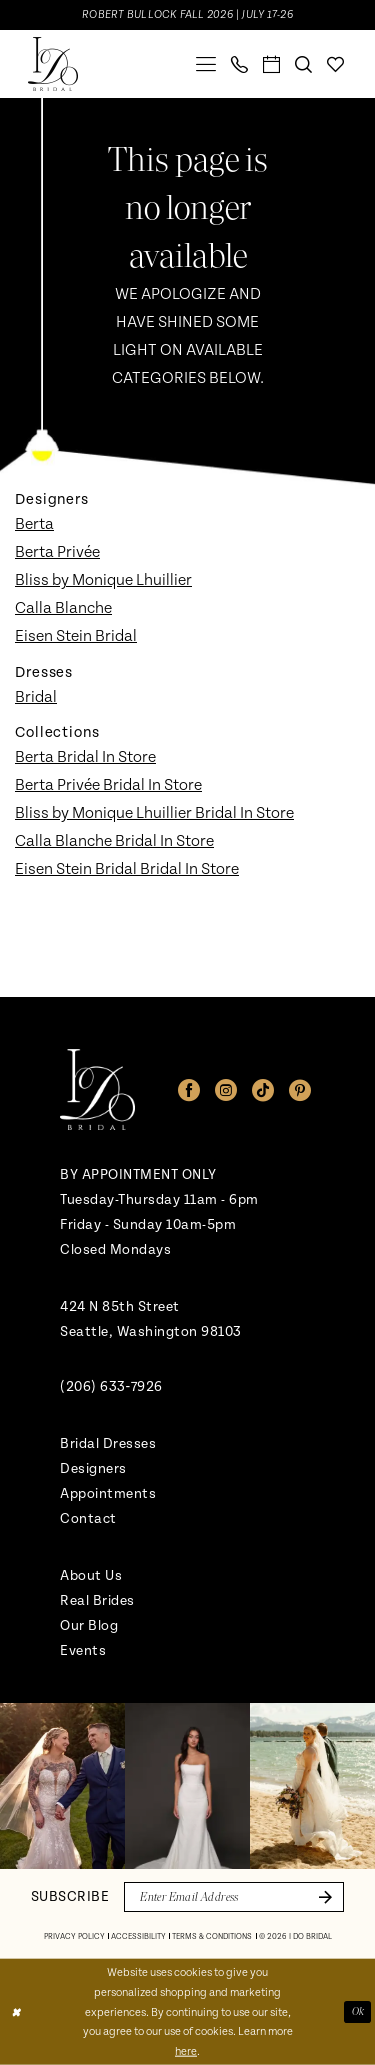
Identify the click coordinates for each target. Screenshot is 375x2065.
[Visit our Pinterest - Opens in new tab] (300, 1090)
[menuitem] (206, 64)
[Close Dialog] (16, 2012)
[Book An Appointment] (272, 64)
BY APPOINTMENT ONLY (138, 1174)
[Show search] (304, 64)
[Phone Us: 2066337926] (240, 64)
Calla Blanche (63, 608)
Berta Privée (57, 552)
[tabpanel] (62, 1786)
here (186, 2051)
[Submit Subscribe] (322, 1897)
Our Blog (89, 1625)
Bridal (36, 697)
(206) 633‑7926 (111, 1386)
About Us (91, 1575)
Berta (34, 524)
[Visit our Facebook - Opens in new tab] (189, 1090)
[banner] (53, 64)
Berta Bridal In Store (85, 757)
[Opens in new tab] (62, 1786)
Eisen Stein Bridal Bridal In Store (127, 869)
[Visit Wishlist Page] (336, 64)
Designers (93, 1468)
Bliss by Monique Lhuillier (103, 580)
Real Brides (97, 1600)
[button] (206, 64)
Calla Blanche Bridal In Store (114, 841)
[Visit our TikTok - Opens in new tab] (263, 1090)
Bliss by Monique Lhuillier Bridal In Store (154, 813)
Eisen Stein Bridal (76, 636)
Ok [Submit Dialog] (358, 2011)
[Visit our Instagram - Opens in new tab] (226, 1090)
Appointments (108, 1493)
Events (83, 1650)
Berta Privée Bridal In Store (108, 785)
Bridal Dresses (108, 1443)
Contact (88, 1518)
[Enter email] (234, 1897)
